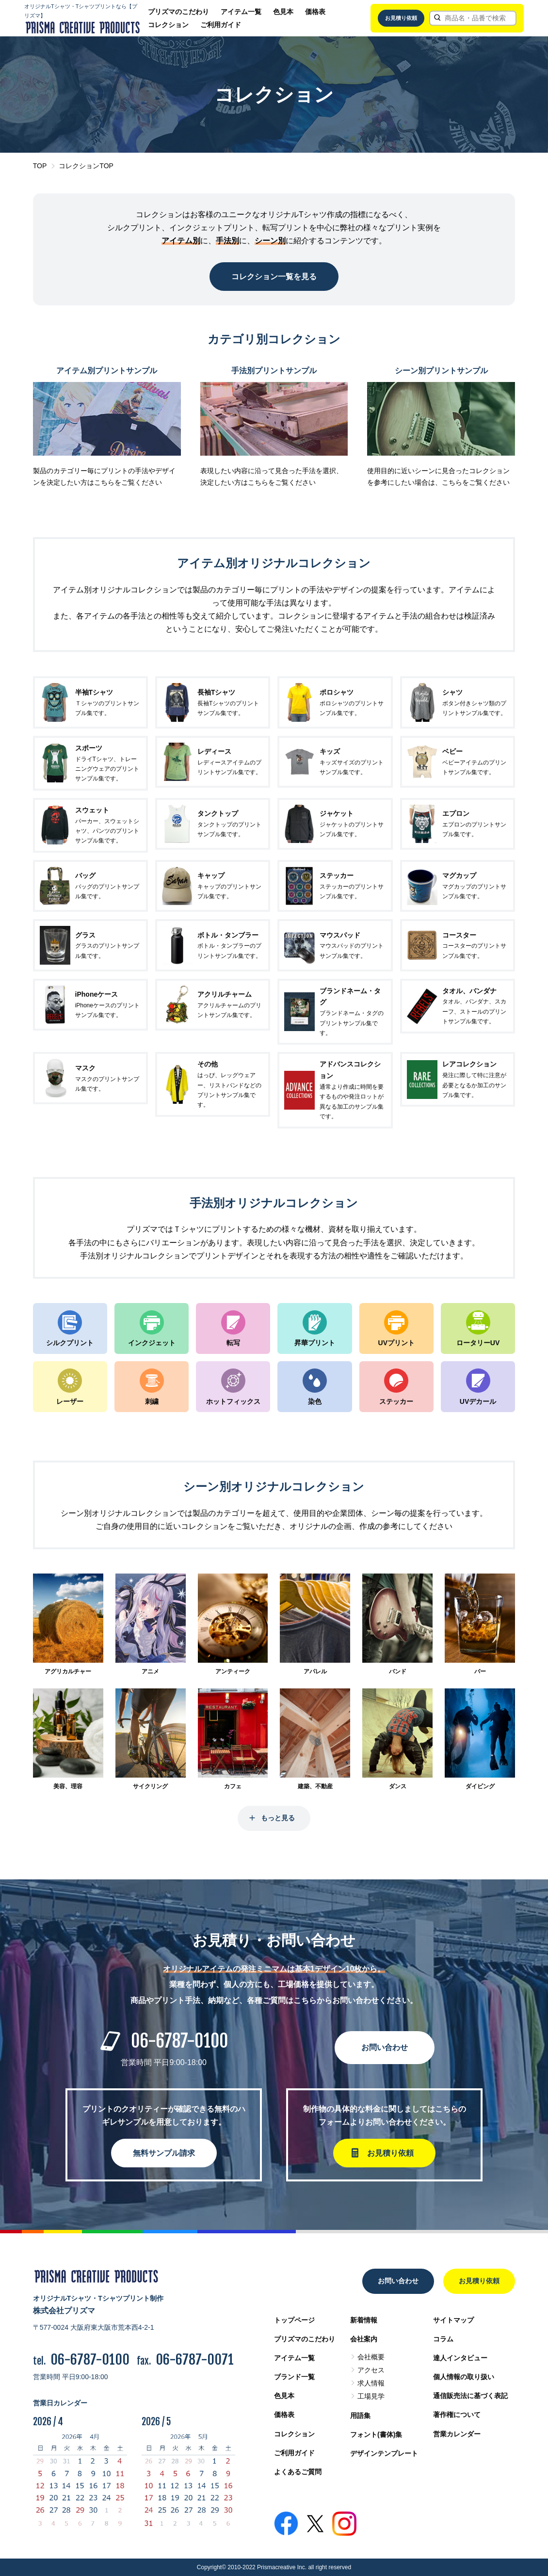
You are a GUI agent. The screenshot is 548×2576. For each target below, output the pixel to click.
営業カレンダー (457, 2434)
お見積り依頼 (401, 18)
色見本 (283, 12)
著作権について (457, 2414)
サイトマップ (453, 2320)
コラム (443, 2339)
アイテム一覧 (241, 12)
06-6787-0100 (179, 2041)
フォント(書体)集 (376, 2434)
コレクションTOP (86, 166)
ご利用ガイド (220, 25)
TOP (40, 166)
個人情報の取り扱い (463, 2377)
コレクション (168, 25)
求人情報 (371, 2383)
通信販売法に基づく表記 (470, 2396)
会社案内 (363, 2339)
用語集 (360, 2415)
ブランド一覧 (294, 2377)
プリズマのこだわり (178, 12)
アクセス (371, 2370)
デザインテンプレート (384, 2453)
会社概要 (371, 2357)
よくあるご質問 (298, 2472)
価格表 (315, 12)
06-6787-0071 (195, 2359)
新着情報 (363, 2320)
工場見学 (371, 2396)
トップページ (294, 2320)
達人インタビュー (460, 2358)
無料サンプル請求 (164, 2153)
